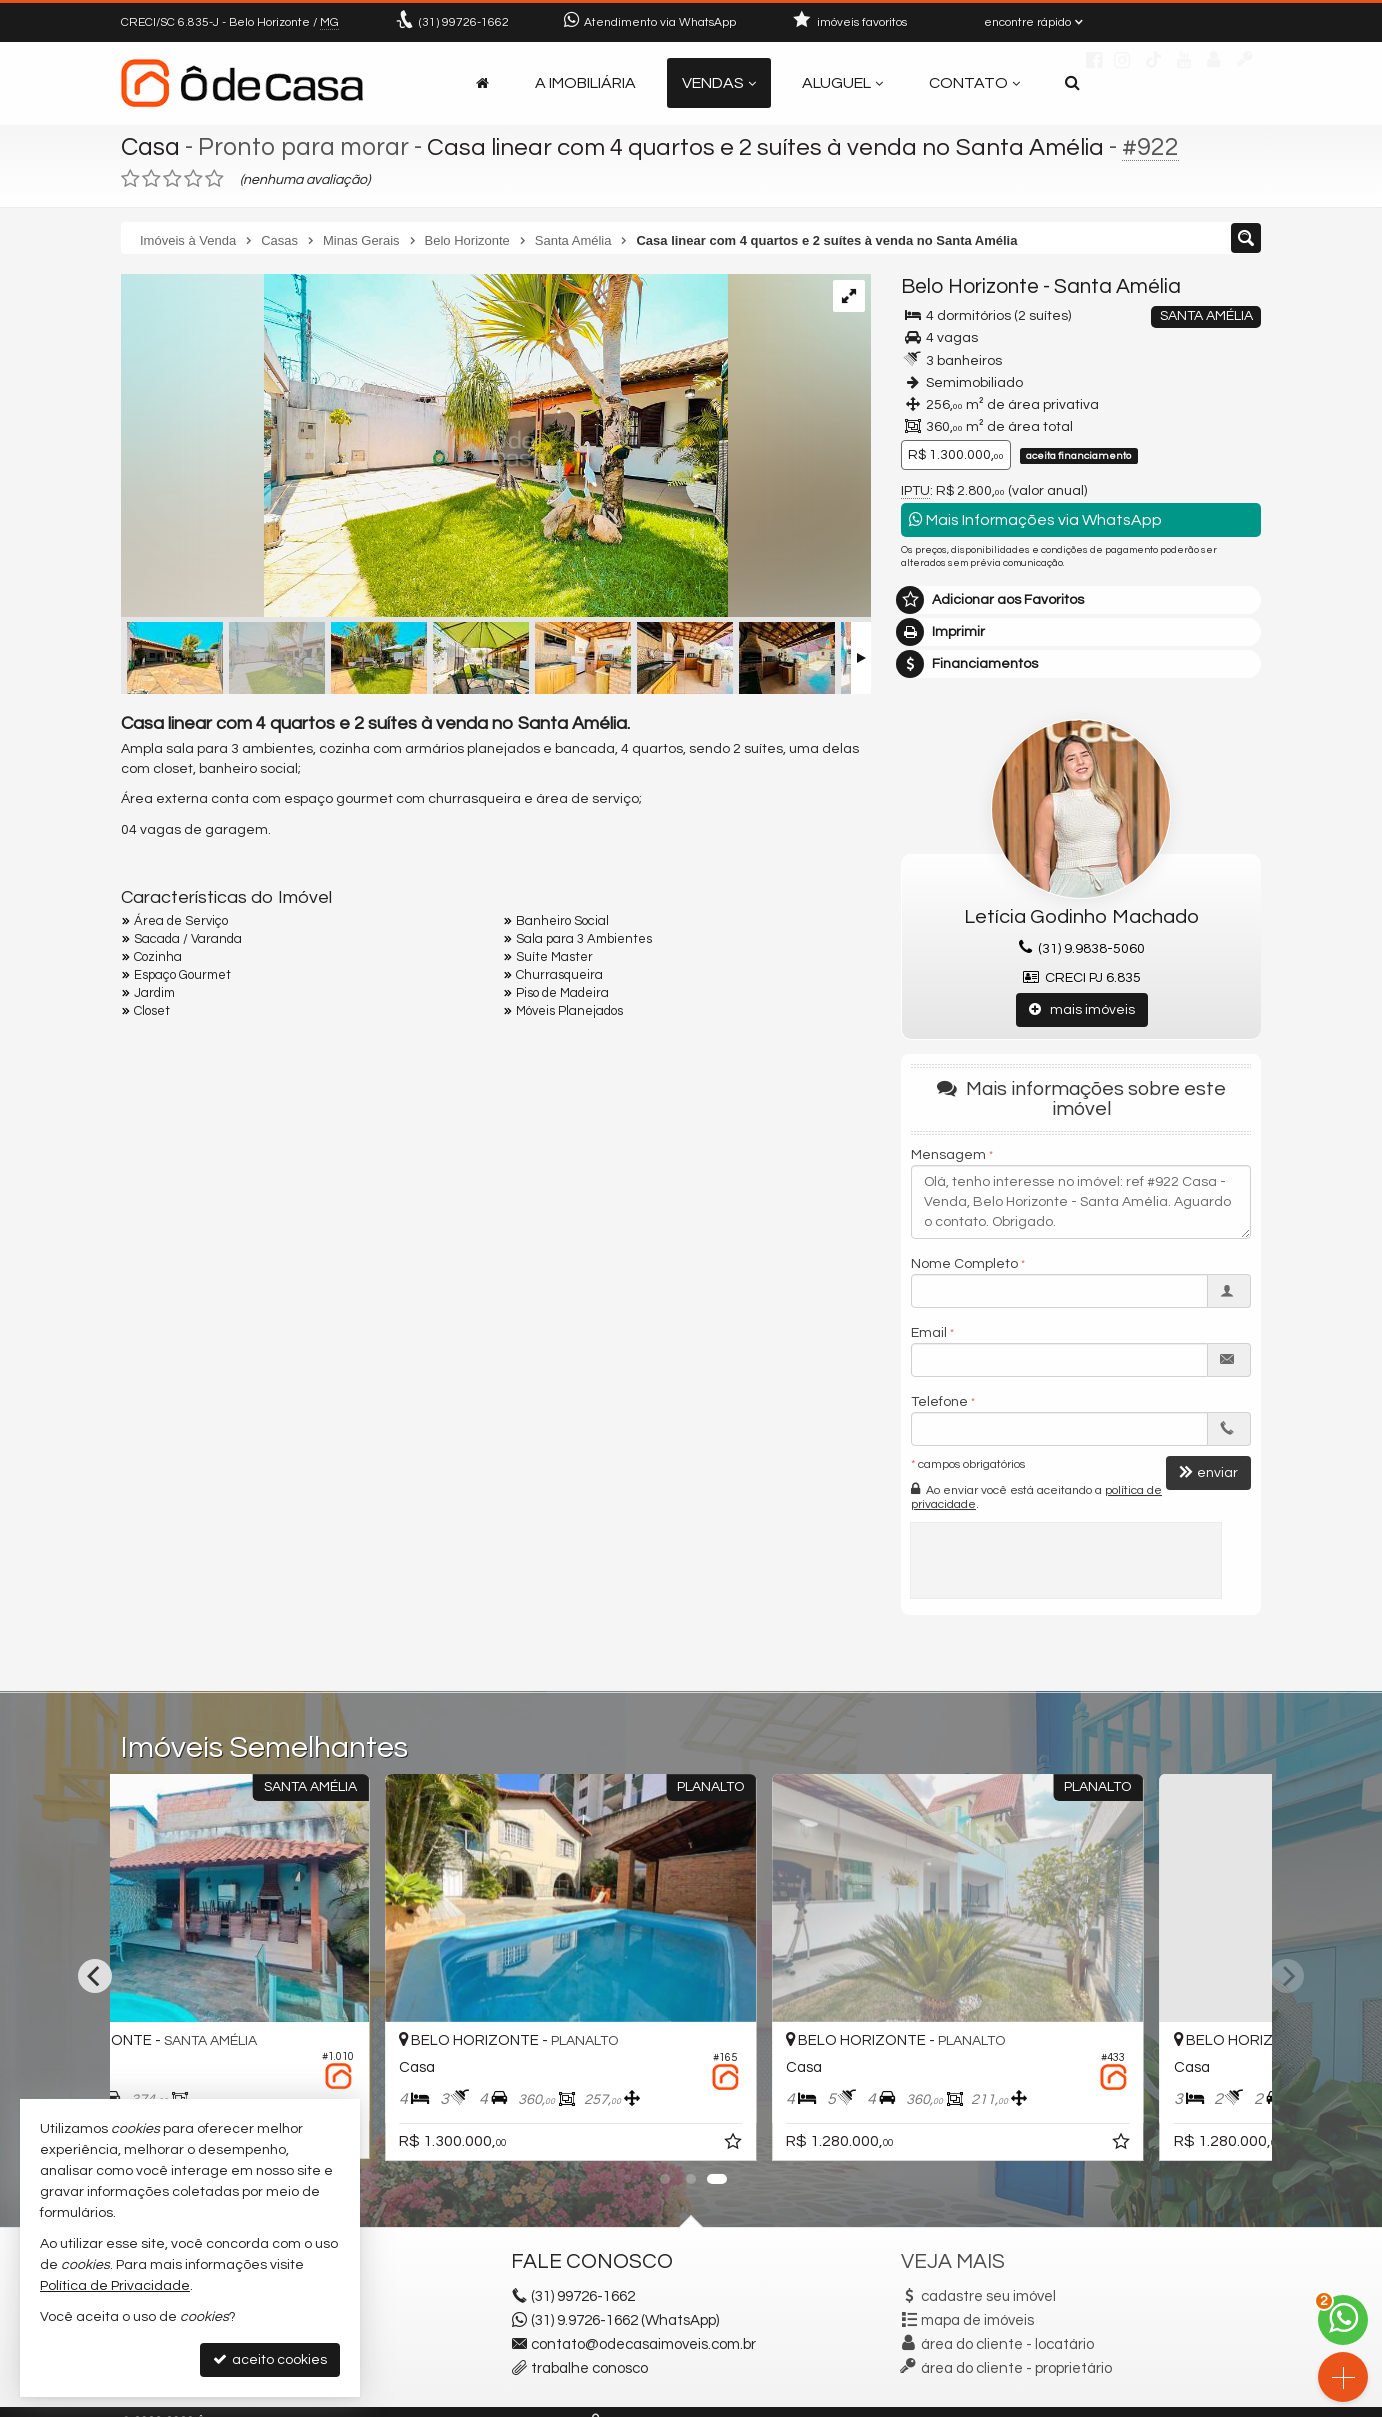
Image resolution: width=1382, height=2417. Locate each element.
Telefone (939, 1402)
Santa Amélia (1117, 286)
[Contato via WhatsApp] (1343, 2320)
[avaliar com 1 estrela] (130, 179)
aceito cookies (270, 2359)
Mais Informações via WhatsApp (1035, 519)
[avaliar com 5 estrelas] (214, 179)
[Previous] (95, 1976)
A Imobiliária (585, 83)
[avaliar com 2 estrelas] (151, 179)
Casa (150, 147)
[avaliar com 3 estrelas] (172, 179)
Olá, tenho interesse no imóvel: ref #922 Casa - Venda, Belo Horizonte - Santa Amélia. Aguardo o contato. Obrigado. (1081, 1202)
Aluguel (842, 83)
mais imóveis (1082, 1009)
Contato (974, 83)
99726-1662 (464, 22)
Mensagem (948, 1155)
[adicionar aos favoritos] (468, 2145)
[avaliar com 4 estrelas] (193, 179)
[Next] (1287, 1976)
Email (929, 1333)
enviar (1208, 1472)
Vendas (719, 83)
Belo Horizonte (970, 286)
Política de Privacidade (115, 2286)
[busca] (1072, 83)
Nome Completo (964, 1264)
